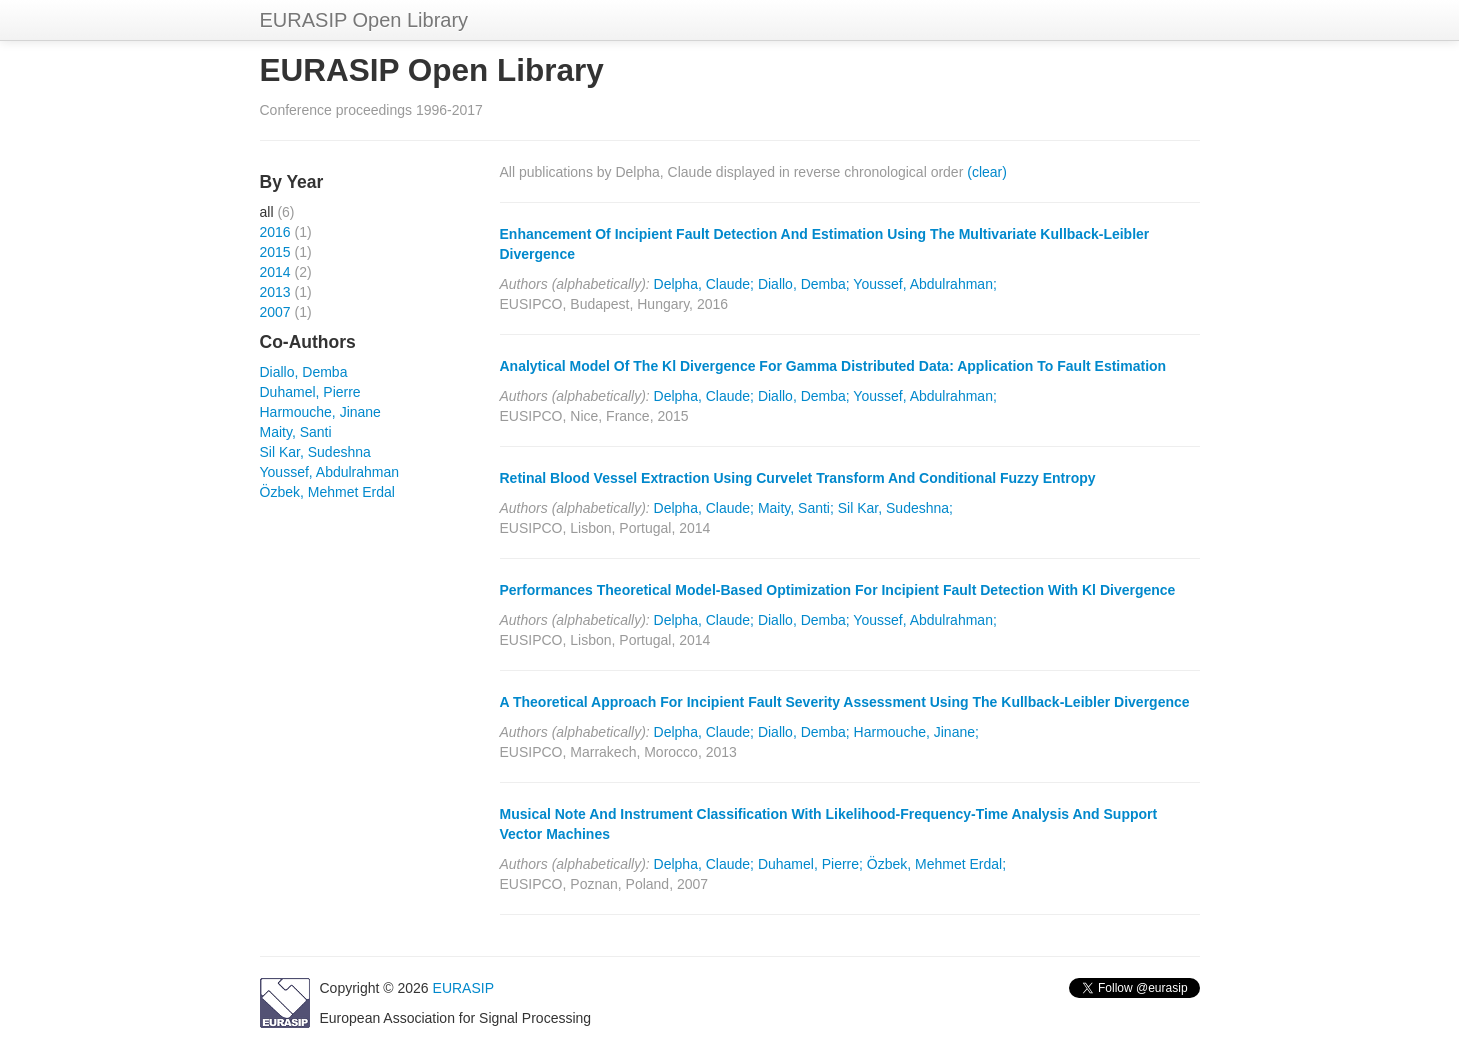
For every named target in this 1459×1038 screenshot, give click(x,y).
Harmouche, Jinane (320, 412)
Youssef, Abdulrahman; (924, 284)
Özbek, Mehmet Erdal (327, 492)
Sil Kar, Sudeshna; (895, 508)
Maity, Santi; (796, 508)
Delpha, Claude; (704, 284)
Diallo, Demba (304, 372)
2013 (275, 292)
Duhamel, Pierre (310, 392)
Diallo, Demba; (804, 284)
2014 (275, 272)
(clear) (987, 172)
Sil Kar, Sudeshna (315, 452)
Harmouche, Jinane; (916, 732)
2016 (275, 232)
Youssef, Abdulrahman (330, 472)
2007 (275, 312)
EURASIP (463, 988)
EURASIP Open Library (364, 20)
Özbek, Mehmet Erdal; (936, 864)
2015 (275, 252)
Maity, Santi (296, 432)
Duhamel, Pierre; (810, 864)
